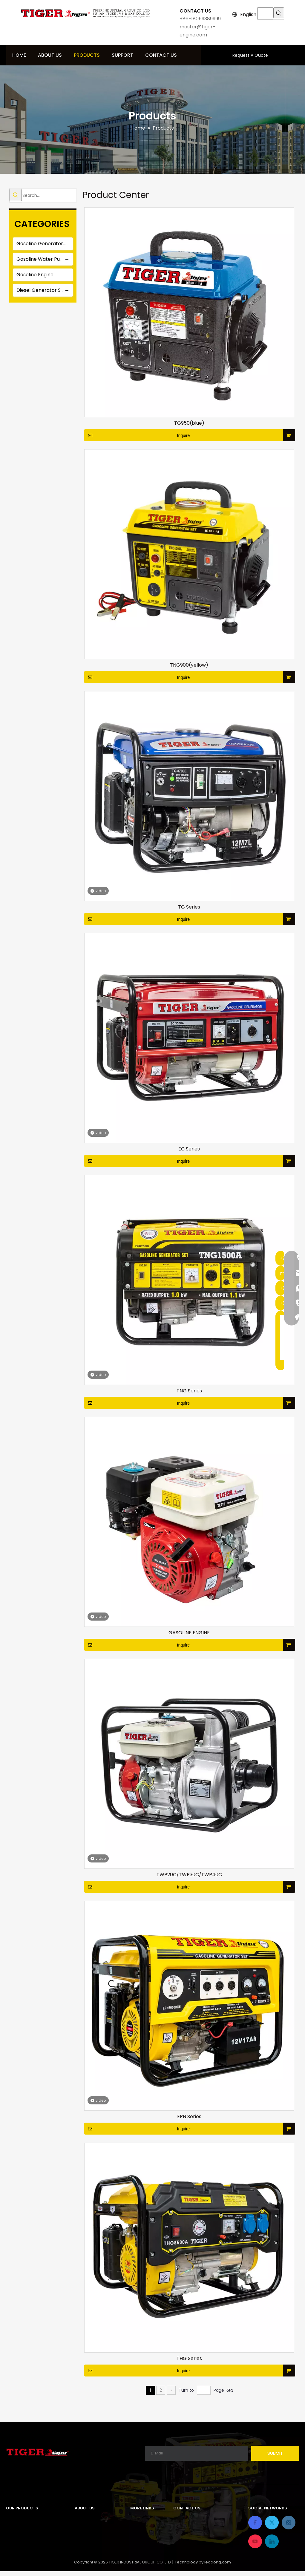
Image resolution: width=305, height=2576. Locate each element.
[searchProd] (265, 13)
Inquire (137, 435)
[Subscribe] (275, 2453)
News (81, 2549)
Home (137, 2519)
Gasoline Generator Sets (44, 243)
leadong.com (217, 2567)
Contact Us (143, 2529)
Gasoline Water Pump (42, 259)
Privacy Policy (146, 2539)
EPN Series (189, 2117)
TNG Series (189, 1391)
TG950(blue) (189, 423)
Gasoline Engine (34, 274)
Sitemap (140, 2549)
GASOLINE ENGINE (189, 1633)
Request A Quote (250, 55)
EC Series (189, 1149)
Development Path (97, 2529)
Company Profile (94, 2519)
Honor (82, 2539)
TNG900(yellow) (189, 665)
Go (229, 2390)
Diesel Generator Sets (42, 290)
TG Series (189, 907)
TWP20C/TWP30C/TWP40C (189, 1875)
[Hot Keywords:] (278, 12)
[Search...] (49, 195)
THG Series (189, 2359)
